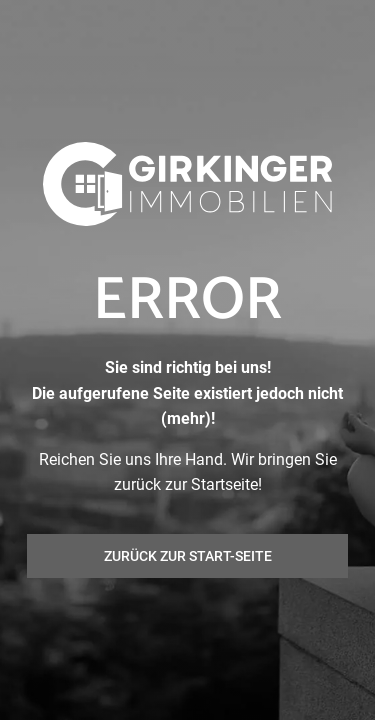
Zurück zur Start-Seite (188, 556)
